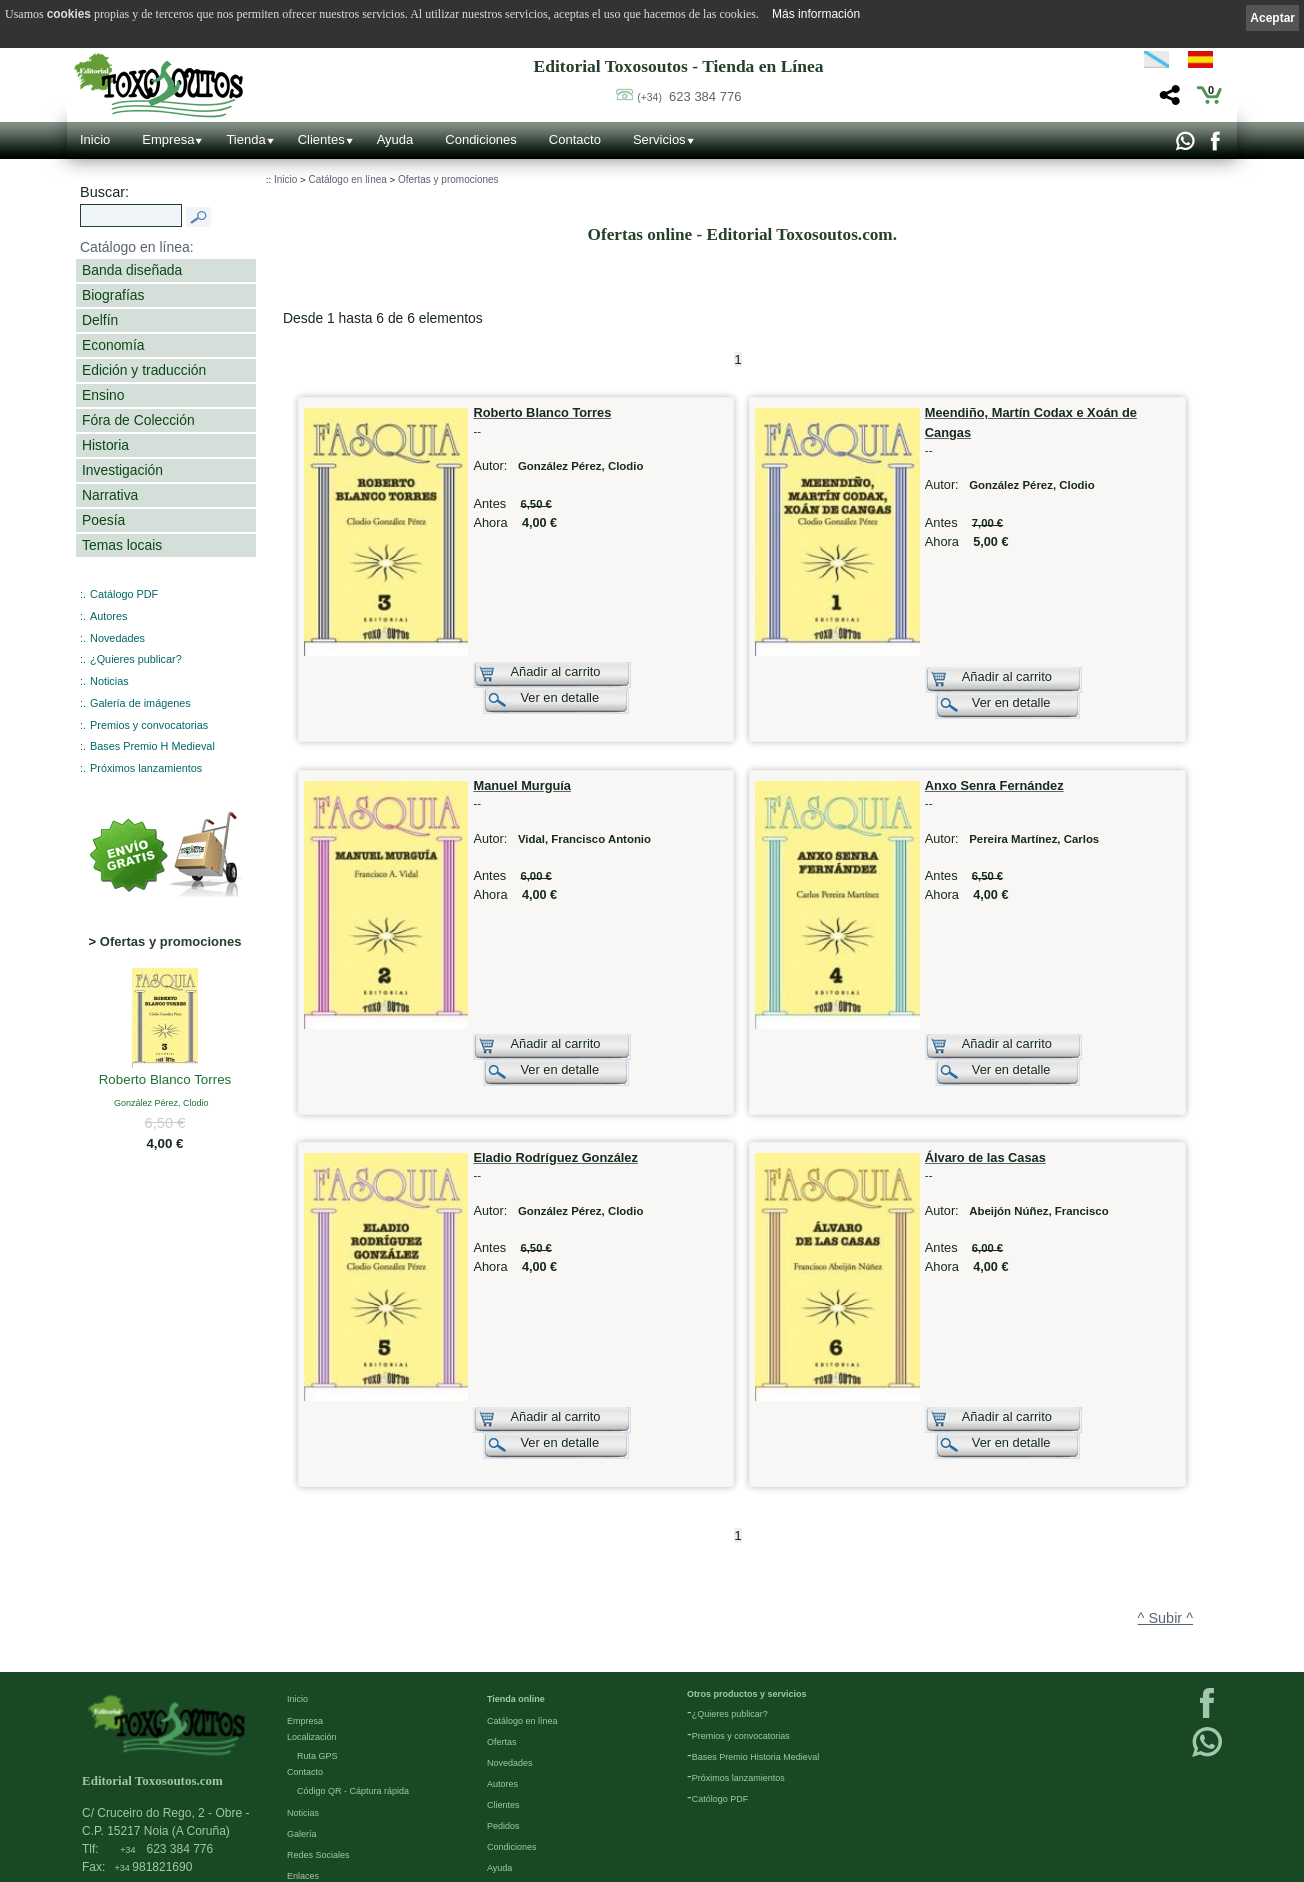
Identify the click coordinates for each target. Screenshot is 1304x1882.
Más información (816, 14)
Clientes (321, 139)
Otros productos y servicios (747, 1598)
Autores (108, 616)
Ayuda (395, 139)
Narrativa (110, 495)
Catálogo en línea (347, 179)
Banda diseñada (132, 270)
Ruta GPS (317, 1660)
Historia (105, 445)
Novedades (117, 638)
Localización (312, 1641)
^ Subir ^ (1165, 1522)
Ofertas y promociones (448, 179)
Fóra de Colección (138, 420)
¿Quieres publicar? (136, 659)
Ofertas (502, 1646)
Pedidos (503, 1730)
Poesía (103, 520)
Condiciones (481, 139)
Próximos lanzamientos (146, 768)
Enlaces (303, 1780)
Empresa (168, 139)
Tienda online (516, 1603)
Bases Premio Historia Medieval (756, 1661)
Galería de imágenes (140, 703)
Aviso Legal (310, 1801)
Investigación (122, 470)
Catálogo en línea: (137, 247)
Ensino (103, 395)
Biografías (113, 295)
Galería (302, 1738)
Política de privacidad (330, 1822)
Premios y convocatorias (149, 725)
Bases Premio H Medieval (152, 746)
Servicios (659, 139)
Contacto (575, 139)
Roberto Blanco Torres (165, 1081)
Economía (113, 345)
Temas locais (122, 545)
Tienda (245, 139)
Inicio (95, 139)
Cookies (303, 1864)
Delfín (100, 320)
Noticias (109, 681)
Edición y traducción (144, 370)
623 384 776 (689, 96)
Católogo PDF (720, 1703)
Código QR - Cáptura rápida (353, 1695)
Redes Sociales (318, 1759)
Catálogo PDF (124, 594)
